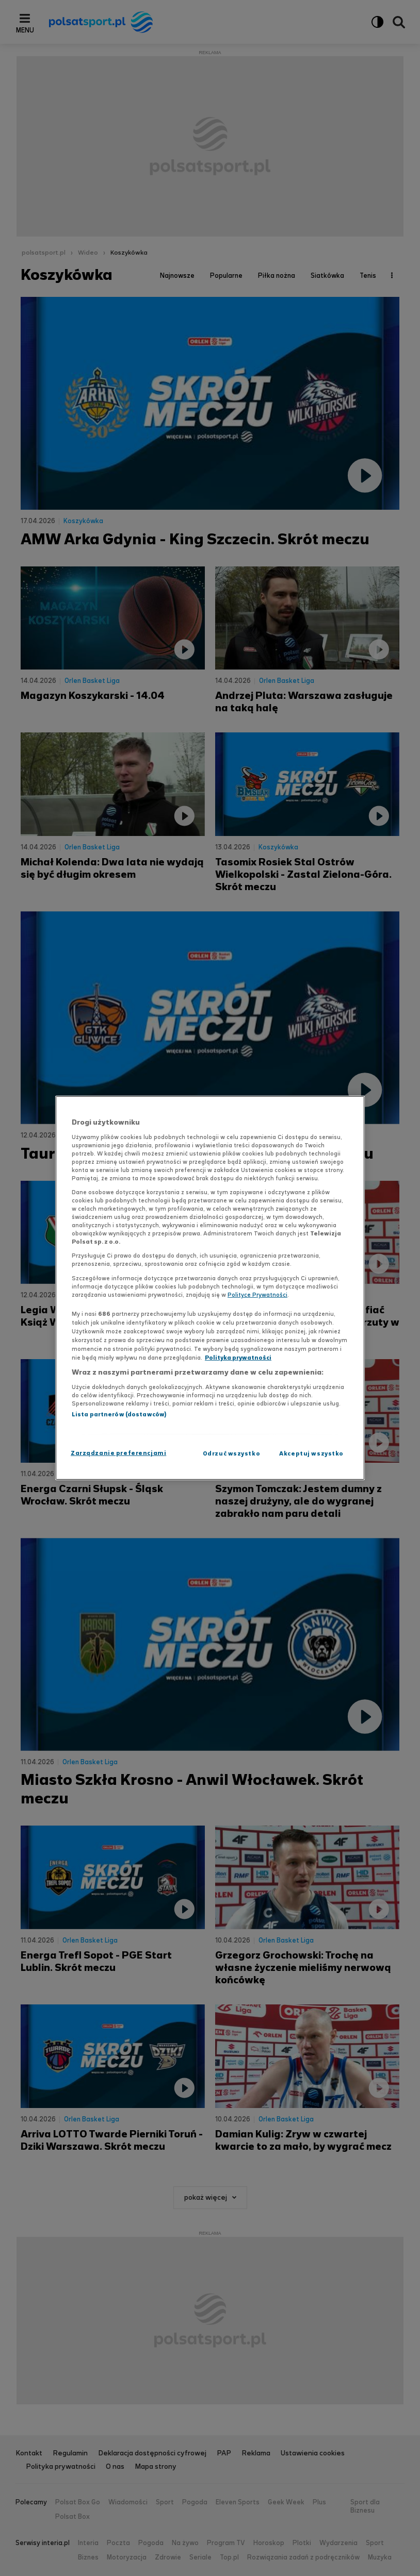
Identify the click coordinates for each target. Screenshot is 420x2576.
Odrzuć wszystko (232, 1453)
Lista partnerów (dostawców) (119, 1414)
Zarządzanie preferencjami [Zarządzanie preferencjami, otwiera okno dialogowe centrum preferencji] (118, 1453)
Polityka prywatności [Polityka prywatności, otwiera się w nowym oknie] (238, 1357)
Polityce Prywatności (257, 1295)
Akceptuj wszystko (311, 1453)
